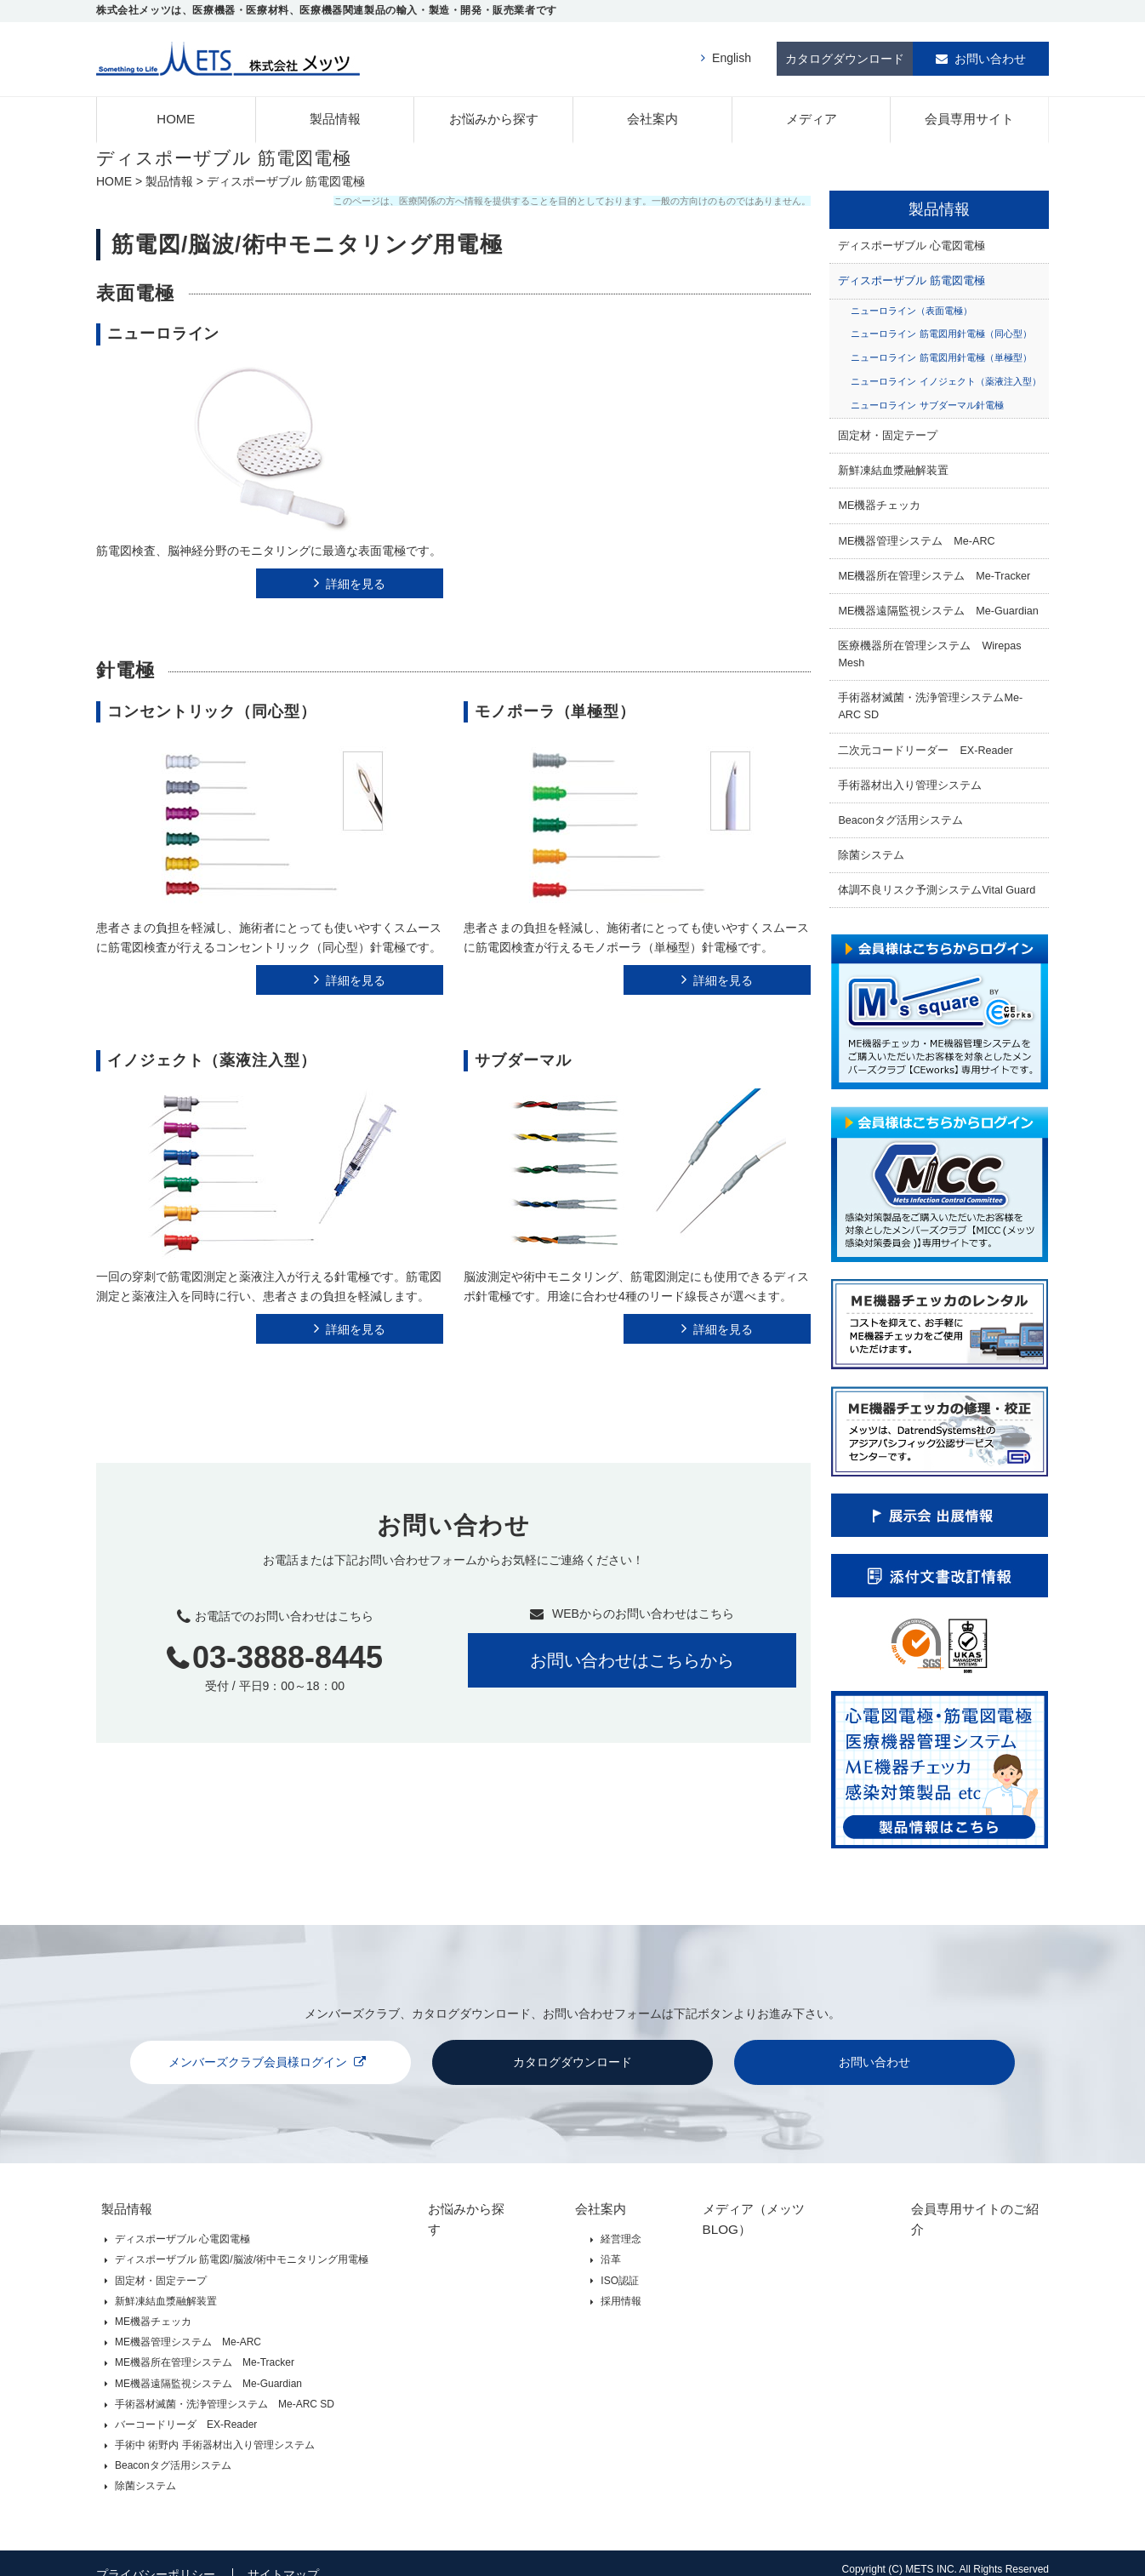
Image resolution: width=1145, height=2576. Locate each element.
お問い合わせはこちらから (632, 1655)
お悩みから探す (493, 113)
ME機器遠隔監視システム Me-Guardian (938, 605)
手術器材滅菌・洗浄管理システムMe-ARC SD (930, 700)
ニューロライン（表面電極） (911, 305)
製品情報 (335, 113)
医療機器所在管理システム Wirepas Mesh (929, 648)
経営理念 (608, 2226)
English (731, 55)
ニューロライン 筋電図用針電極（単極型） (941, 352)
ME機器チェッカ (879, 500)
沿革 (598, 2247)
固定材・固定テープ (887, 430)
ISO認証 (607, 2267)
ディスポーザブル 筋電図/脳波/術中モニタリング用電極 (241, 2247)
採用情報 (608, 2287)
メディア (811, 113)
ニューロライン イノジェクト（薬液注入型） (945, 375)
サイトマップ (286, 2556)
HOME (176, 113)
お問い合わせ (990, 55)
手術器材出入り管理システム (910, 779)
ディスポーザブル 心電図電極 (911, 240)
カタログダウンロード (844, 55)
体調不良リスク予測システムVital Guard (936, 884)
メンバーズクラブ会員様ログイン (257, 2056)
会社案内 (652, 113)
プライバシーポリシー (155, 2556)
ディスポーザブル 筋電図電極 (911, 276)
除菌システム (871, 849)
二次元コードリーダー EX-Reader (925, 745)
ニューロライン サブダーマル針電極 (927, 399)
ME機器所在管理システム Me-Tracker (934, 570)
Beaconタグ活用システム (900, 814)
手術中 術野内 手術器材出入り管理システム (215, 2431)
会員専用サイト (969, 113)
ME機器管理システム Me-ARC (916, 535)
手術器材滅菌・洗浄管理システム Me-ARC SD (224, 2390)
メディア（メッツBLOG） (759, 2199)
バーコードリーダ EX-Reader (186, 2411)
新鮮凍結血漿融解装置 (893, 465)
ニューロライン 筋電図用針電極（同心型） (941, 328)
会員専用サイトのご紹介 (969, 2199)
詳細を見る (355, 578)
